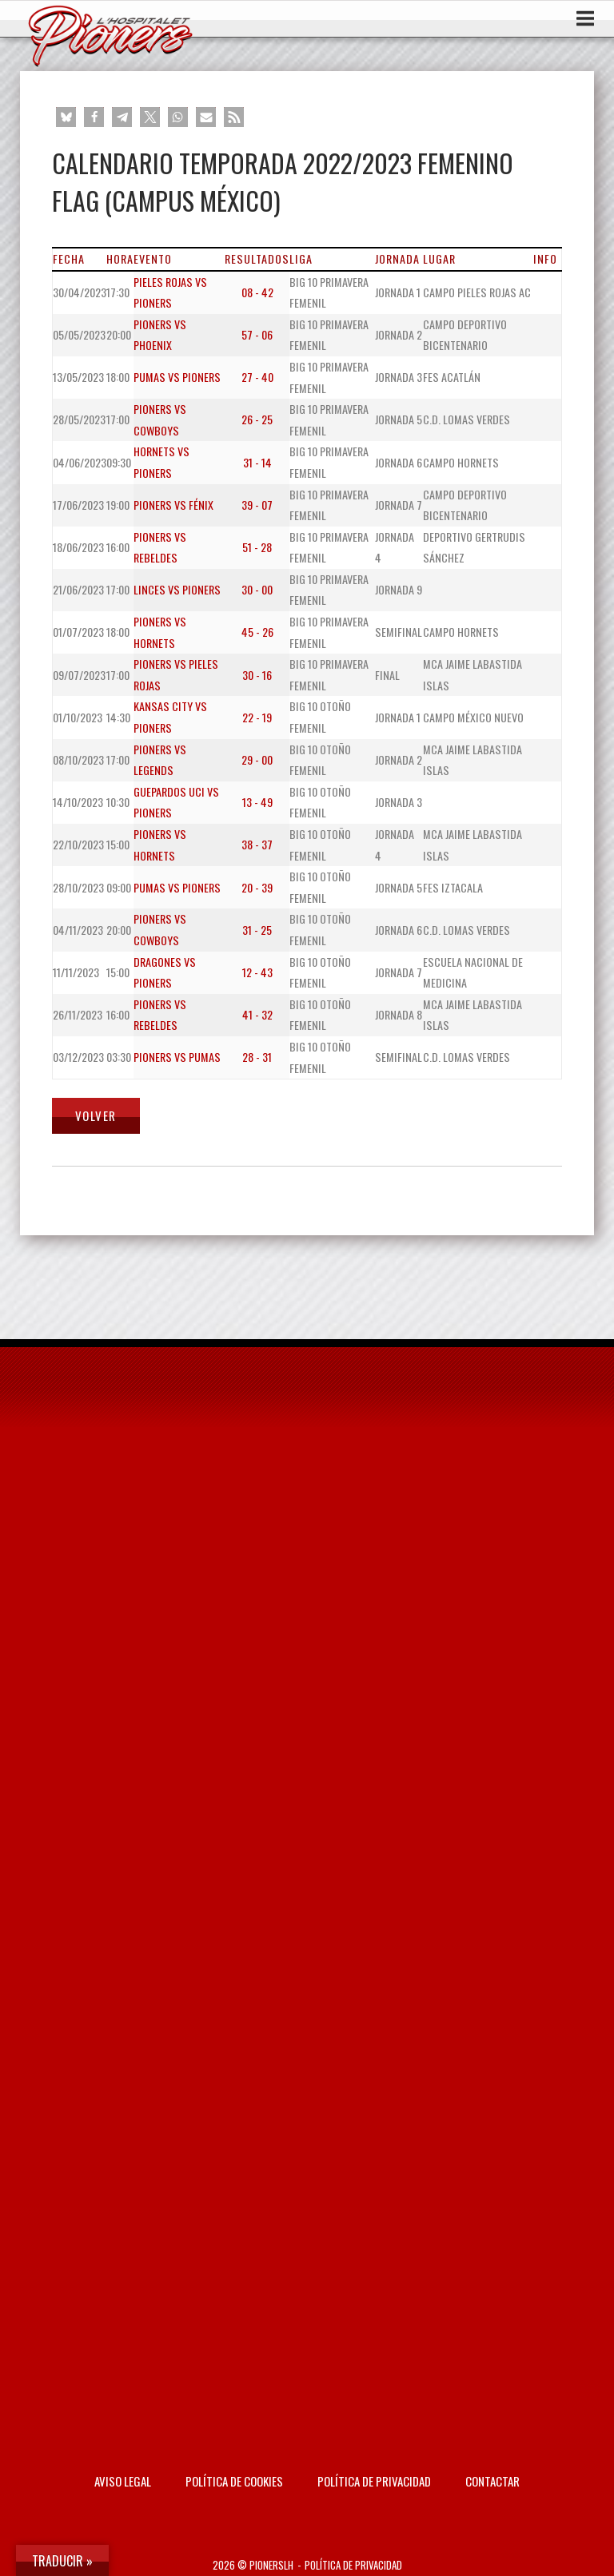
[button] (66, 117)
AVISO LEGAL (122, 2481)
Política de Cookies (234, 2481)
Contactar (492, 2481)
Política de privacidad (374, 2481)
